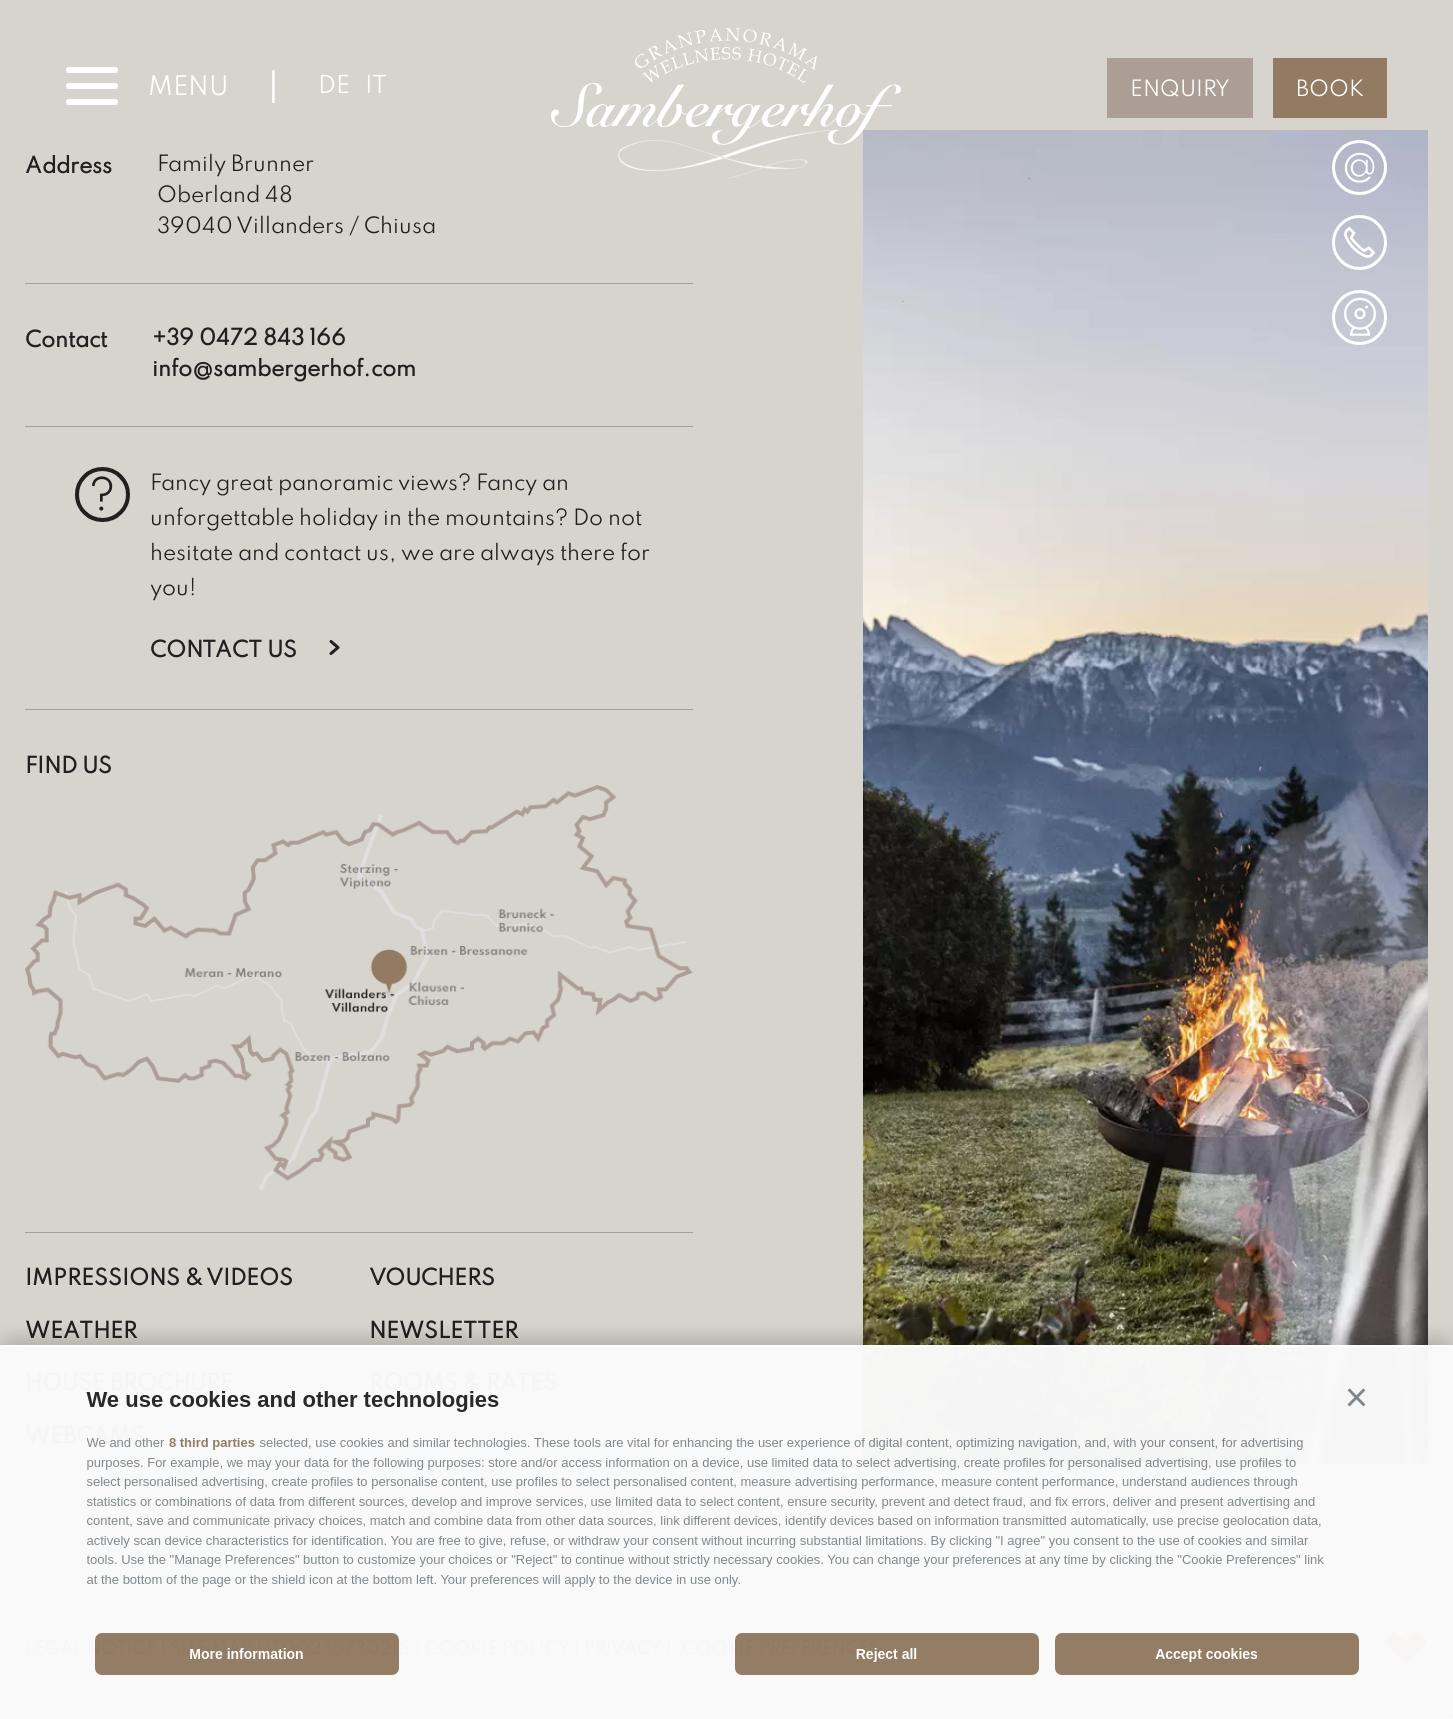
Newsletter (443, 1332)
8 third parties (212, 1442)
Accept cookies (1206, 1654)
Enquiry (1180, 90)
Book (1330, 90)
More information (246, 1654)
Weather (81, 1332)
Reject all (886, 1654)
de (334, 86)
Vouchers (432, 1279)
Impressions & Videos (159, 1279)
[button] (1357, 1397)
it (376, 86)
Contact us (223, 651)
